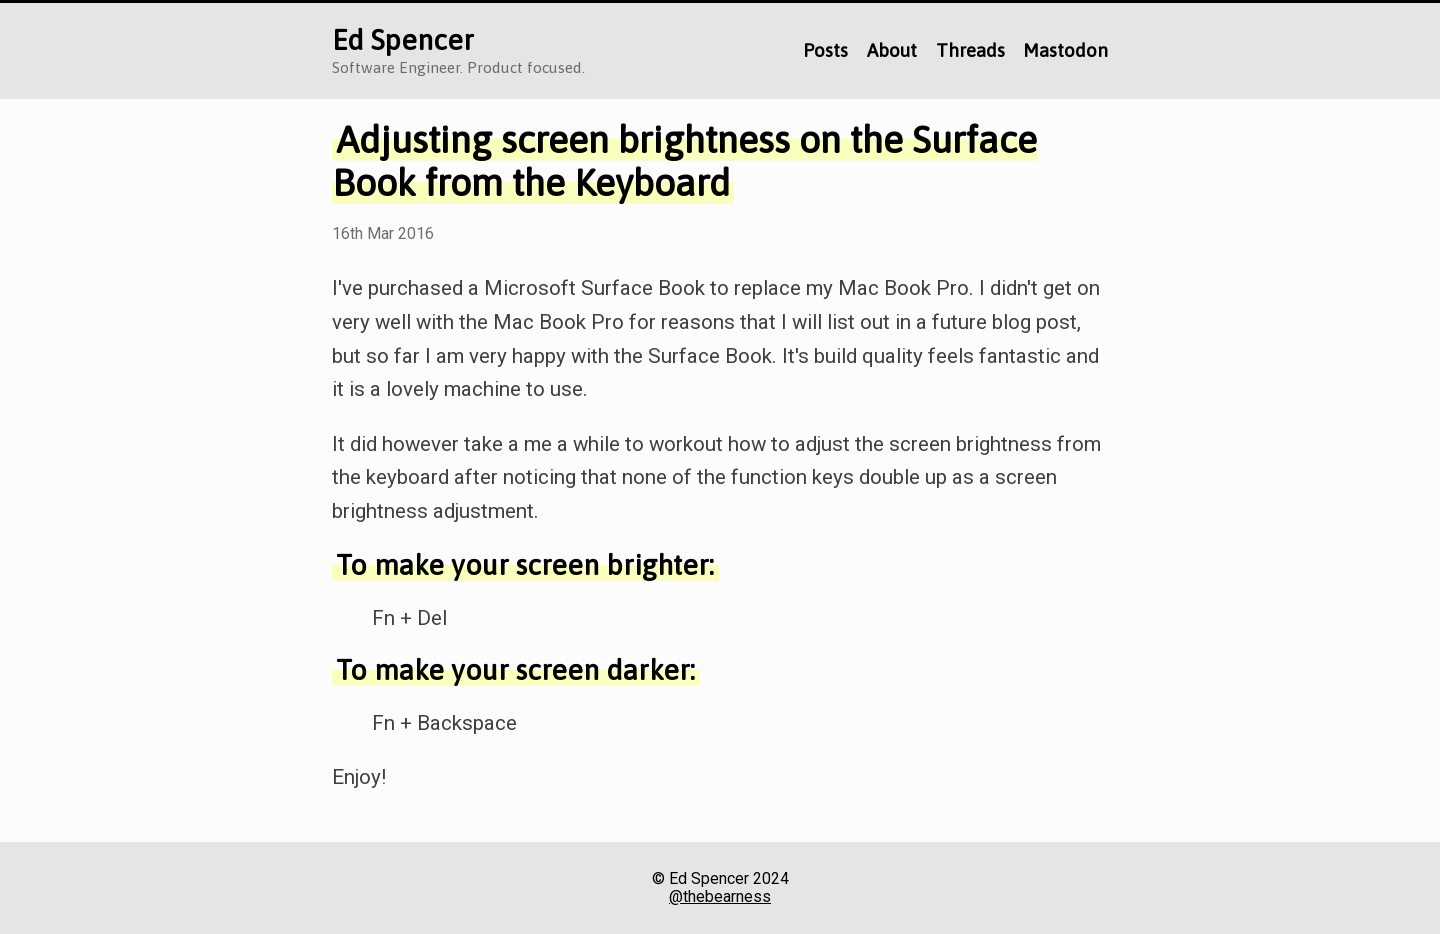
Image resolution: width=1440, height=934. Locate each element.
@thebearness (720, 897)
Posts (825, 50)
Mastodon (1065, 50)
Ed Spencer (403, 40)
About (892, 50)
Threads (970, 50)
